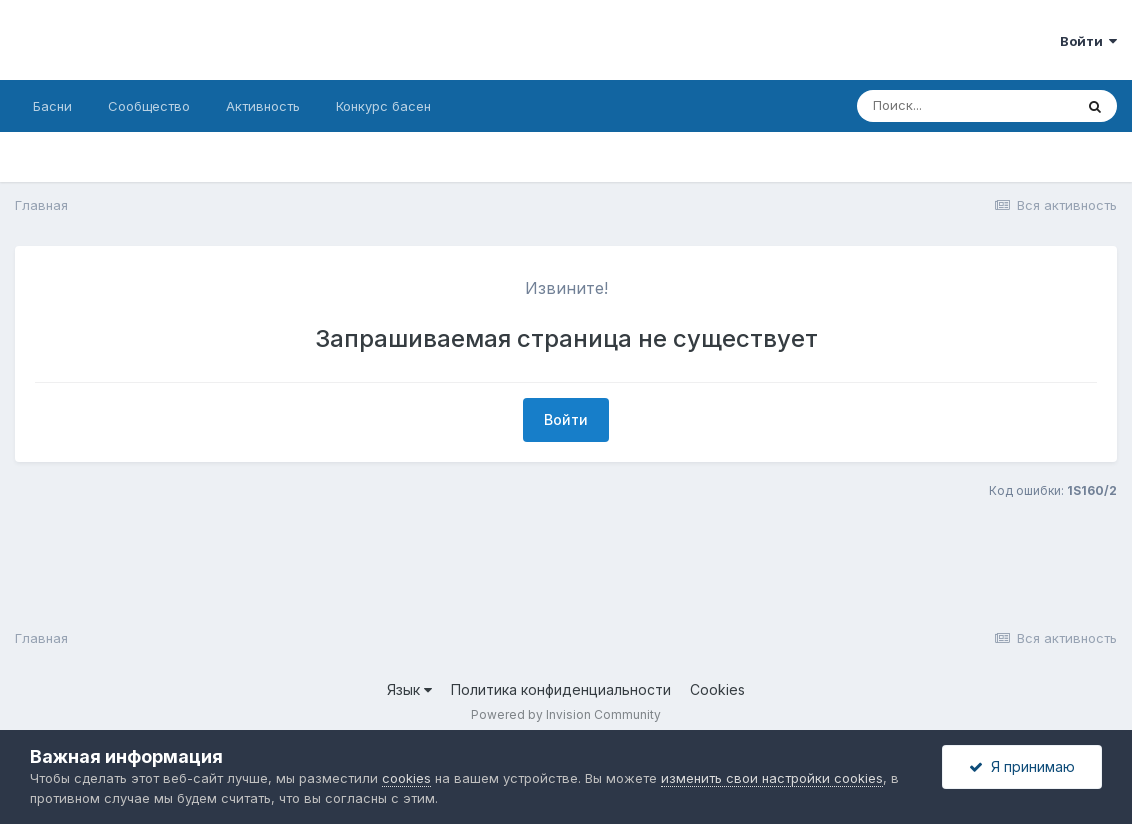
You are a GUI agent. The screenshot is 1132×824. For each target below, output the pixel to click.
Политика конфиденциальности (561, 689)
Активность (263, 106)
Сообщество (149, 106)
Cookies (717, 689)
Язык (409, 689)
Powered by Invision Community (566, 714)
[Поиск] (965, 106)
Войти (1088, 41)
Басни (52, 106)
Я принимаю (1022, 766)
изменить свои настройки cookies (772, 778)
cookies (406, 778)
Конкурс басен (383, 106)
